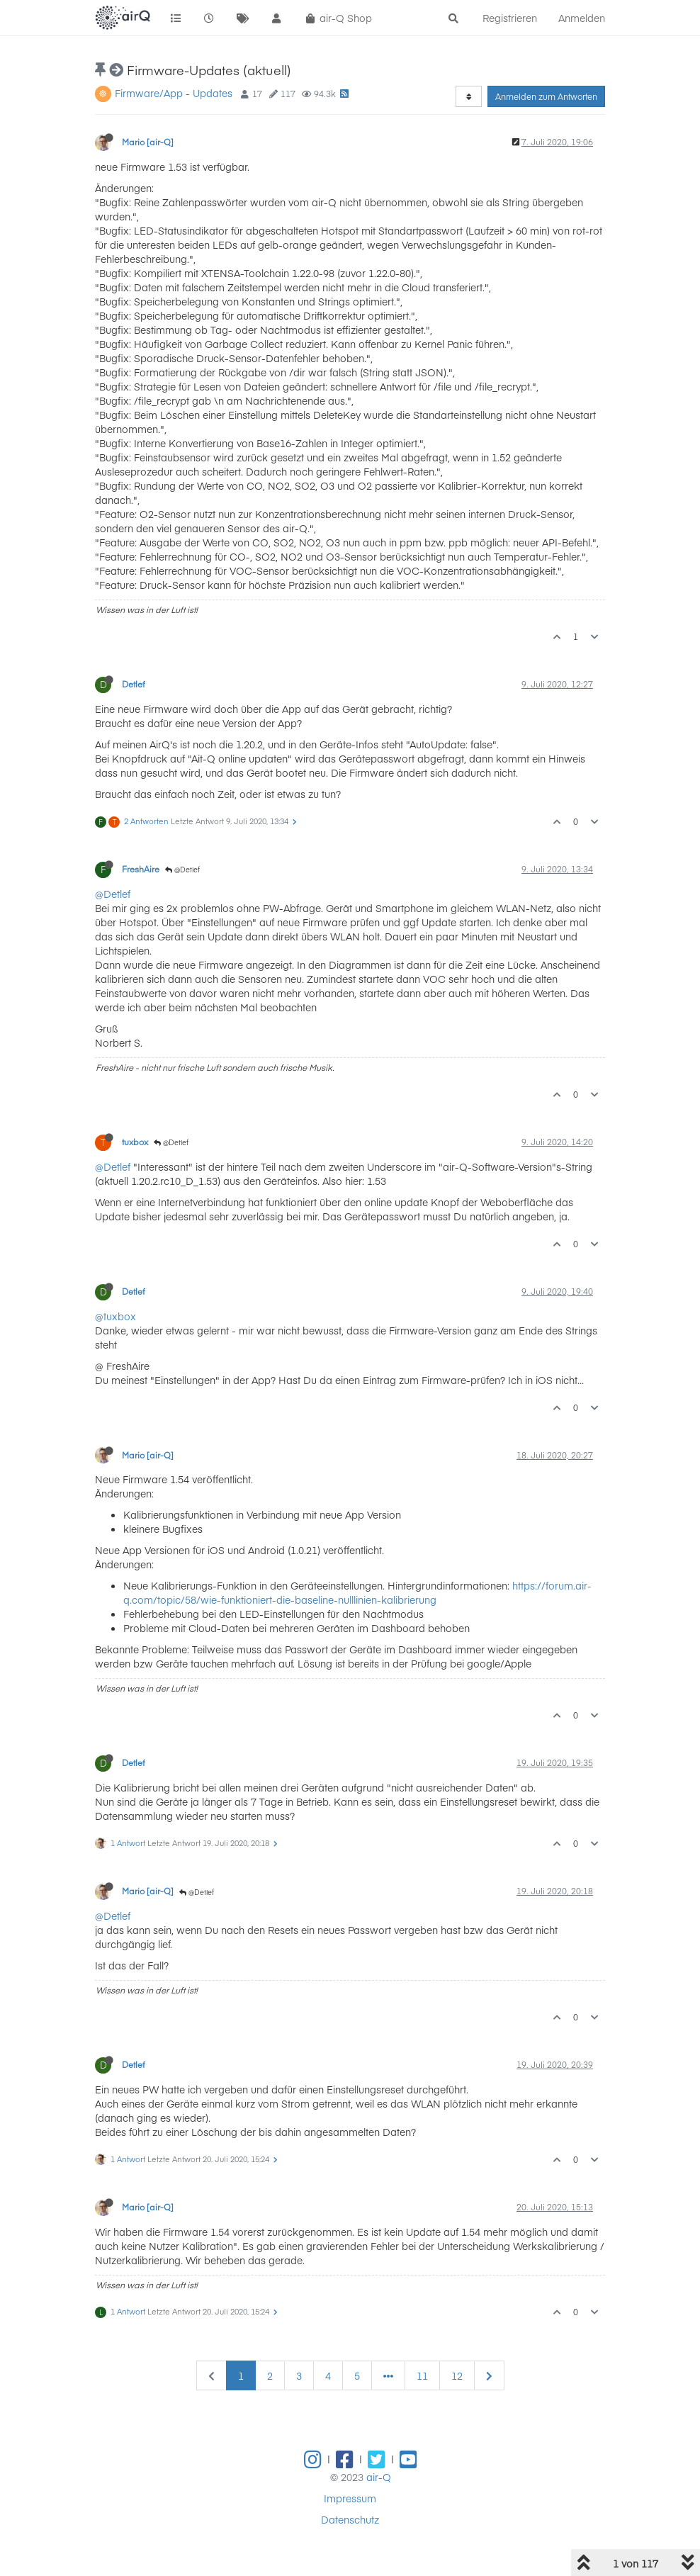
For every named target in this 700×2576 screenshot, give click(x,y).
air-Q (378, 2477)
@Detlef (182, 869)
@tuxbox (115, 1316)
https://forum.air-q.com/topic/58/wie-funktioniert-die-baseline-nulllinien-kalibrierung (357, 1592)
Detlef (133, 684)
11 (422, 2375)
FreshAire (140, 868)
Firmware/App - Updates (173, 93)
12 (457, 2375)
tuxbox (135, 1141)
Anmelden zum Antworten (546, 96)
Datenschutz (350, 2519)
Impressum (350, 2498)
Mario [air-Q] (148, 141)
